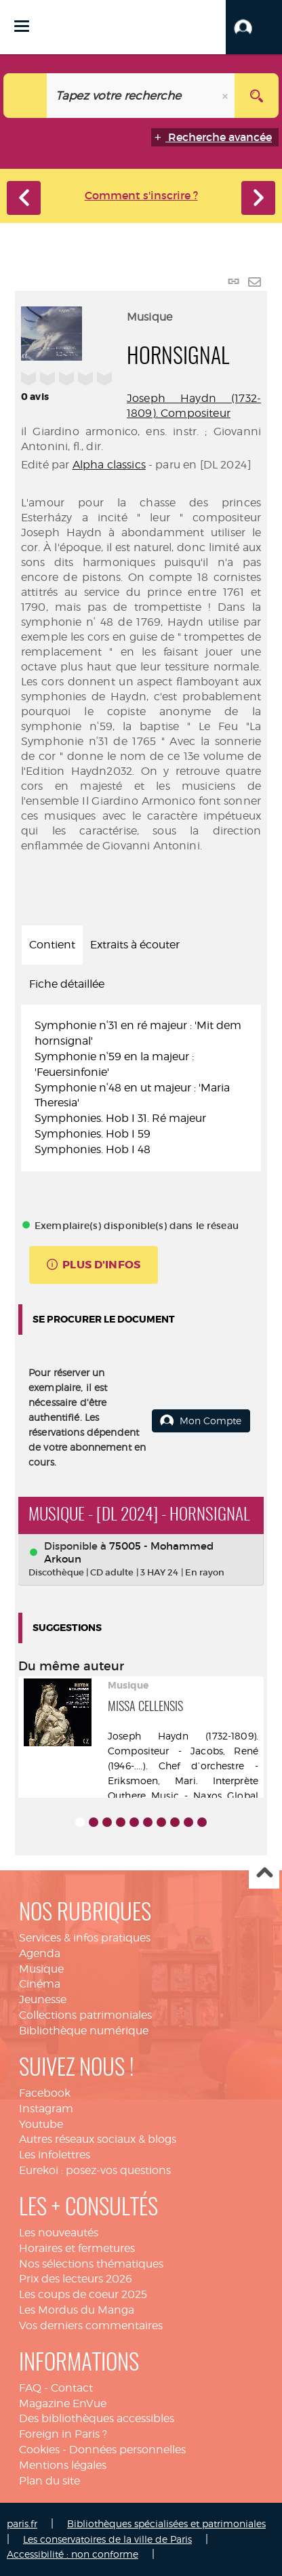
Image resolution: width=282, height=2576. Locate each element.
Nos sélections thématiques (91, 2263)
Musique (41, 1969)
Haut (264, 1874)
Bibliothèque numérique (83, 2030)
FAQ (30, 2387)
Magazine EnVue (62, 2403)
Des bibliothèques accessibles (96, 2418)
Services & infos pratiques (84, 1937)
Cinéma (39, 1983)
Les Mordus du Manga (76, 2309)
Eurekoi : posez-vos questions (95, 2170)
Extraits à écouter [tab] (135, 944)
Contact (72, 2387)
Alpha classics (109, 464)
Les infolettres (54, 2154)
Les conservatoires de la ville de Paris (107, 2539)
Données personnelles (127, 2449)
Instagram (46, 2108)
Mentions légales (62, 2465)
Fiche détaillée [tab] (66, 984)
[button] (254, 27)
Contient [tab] (52, 944)
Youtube (41, 2124)
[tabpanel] (141, 1088)
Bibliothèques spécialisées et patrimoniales (166, 2523)
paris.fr (22, 2523)
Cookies (39, 2449)
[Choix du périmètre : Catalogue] (25, 95)
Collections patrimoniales (85, 2015)
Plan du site (49, 2480)
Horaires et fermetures (77, 2248)
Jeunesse (42, 1999)
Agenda (39, 1953)
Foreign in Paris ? (63, 2434)
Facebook (44, 2093)
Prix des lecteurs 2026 (75, 2278)
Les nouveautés (58, 2232)
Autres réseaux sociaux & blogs (97, 2139)
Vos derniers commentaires (91, 2325)
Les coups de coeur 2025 (83, 2294)
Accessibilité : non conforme (72, 2554)
